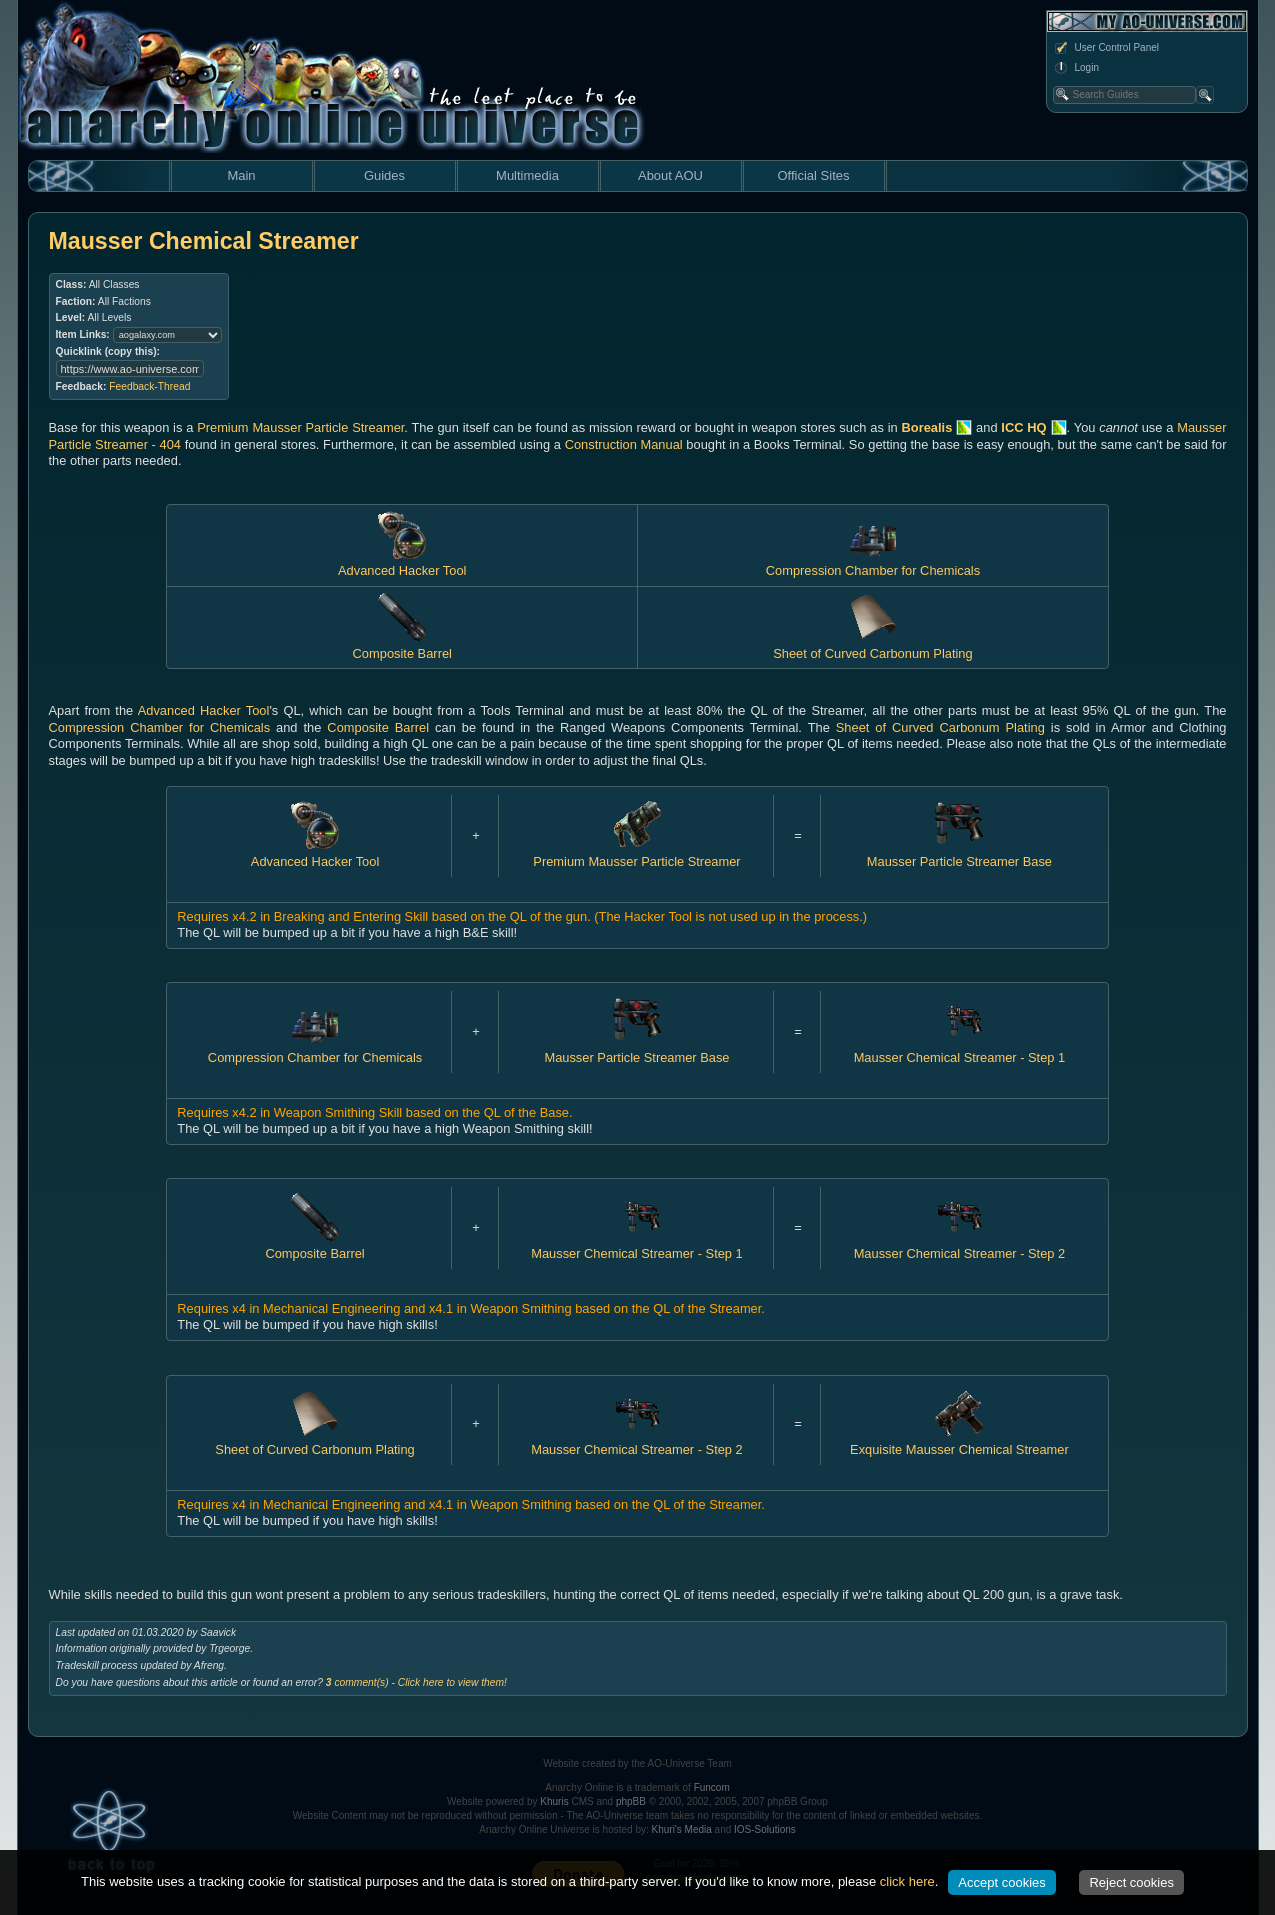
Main (241, 175)
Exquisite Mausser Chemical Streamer (959, 1442)
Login (1076, 68)
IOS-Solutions (765, 1829)
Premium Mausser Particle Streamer (300, 427)
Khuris (554, 1801)
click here (907, 1881)
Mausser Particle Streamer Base (959, 853)
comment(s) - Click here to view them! (416, 1682)
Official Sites (813, 175)
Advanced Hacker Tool (402, 563)
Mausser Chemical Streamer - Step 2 (960, 1245)
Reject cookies (1131, 1882)
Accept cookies (1001, 1882)
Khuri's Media (682, 1829)
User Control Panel (1106, 48)
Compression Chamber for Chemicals (873, 563)
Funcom (712, 1787)
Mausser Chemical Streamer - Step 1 (960, 1049)
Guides (384, 175)
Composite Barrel (378, 727)
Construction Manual (624, 444)
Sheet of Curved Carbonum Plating (940, 727)
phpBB (631, 1801)
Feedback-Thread (149, 386)
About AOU (670, 175)
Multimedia (527, 175)
